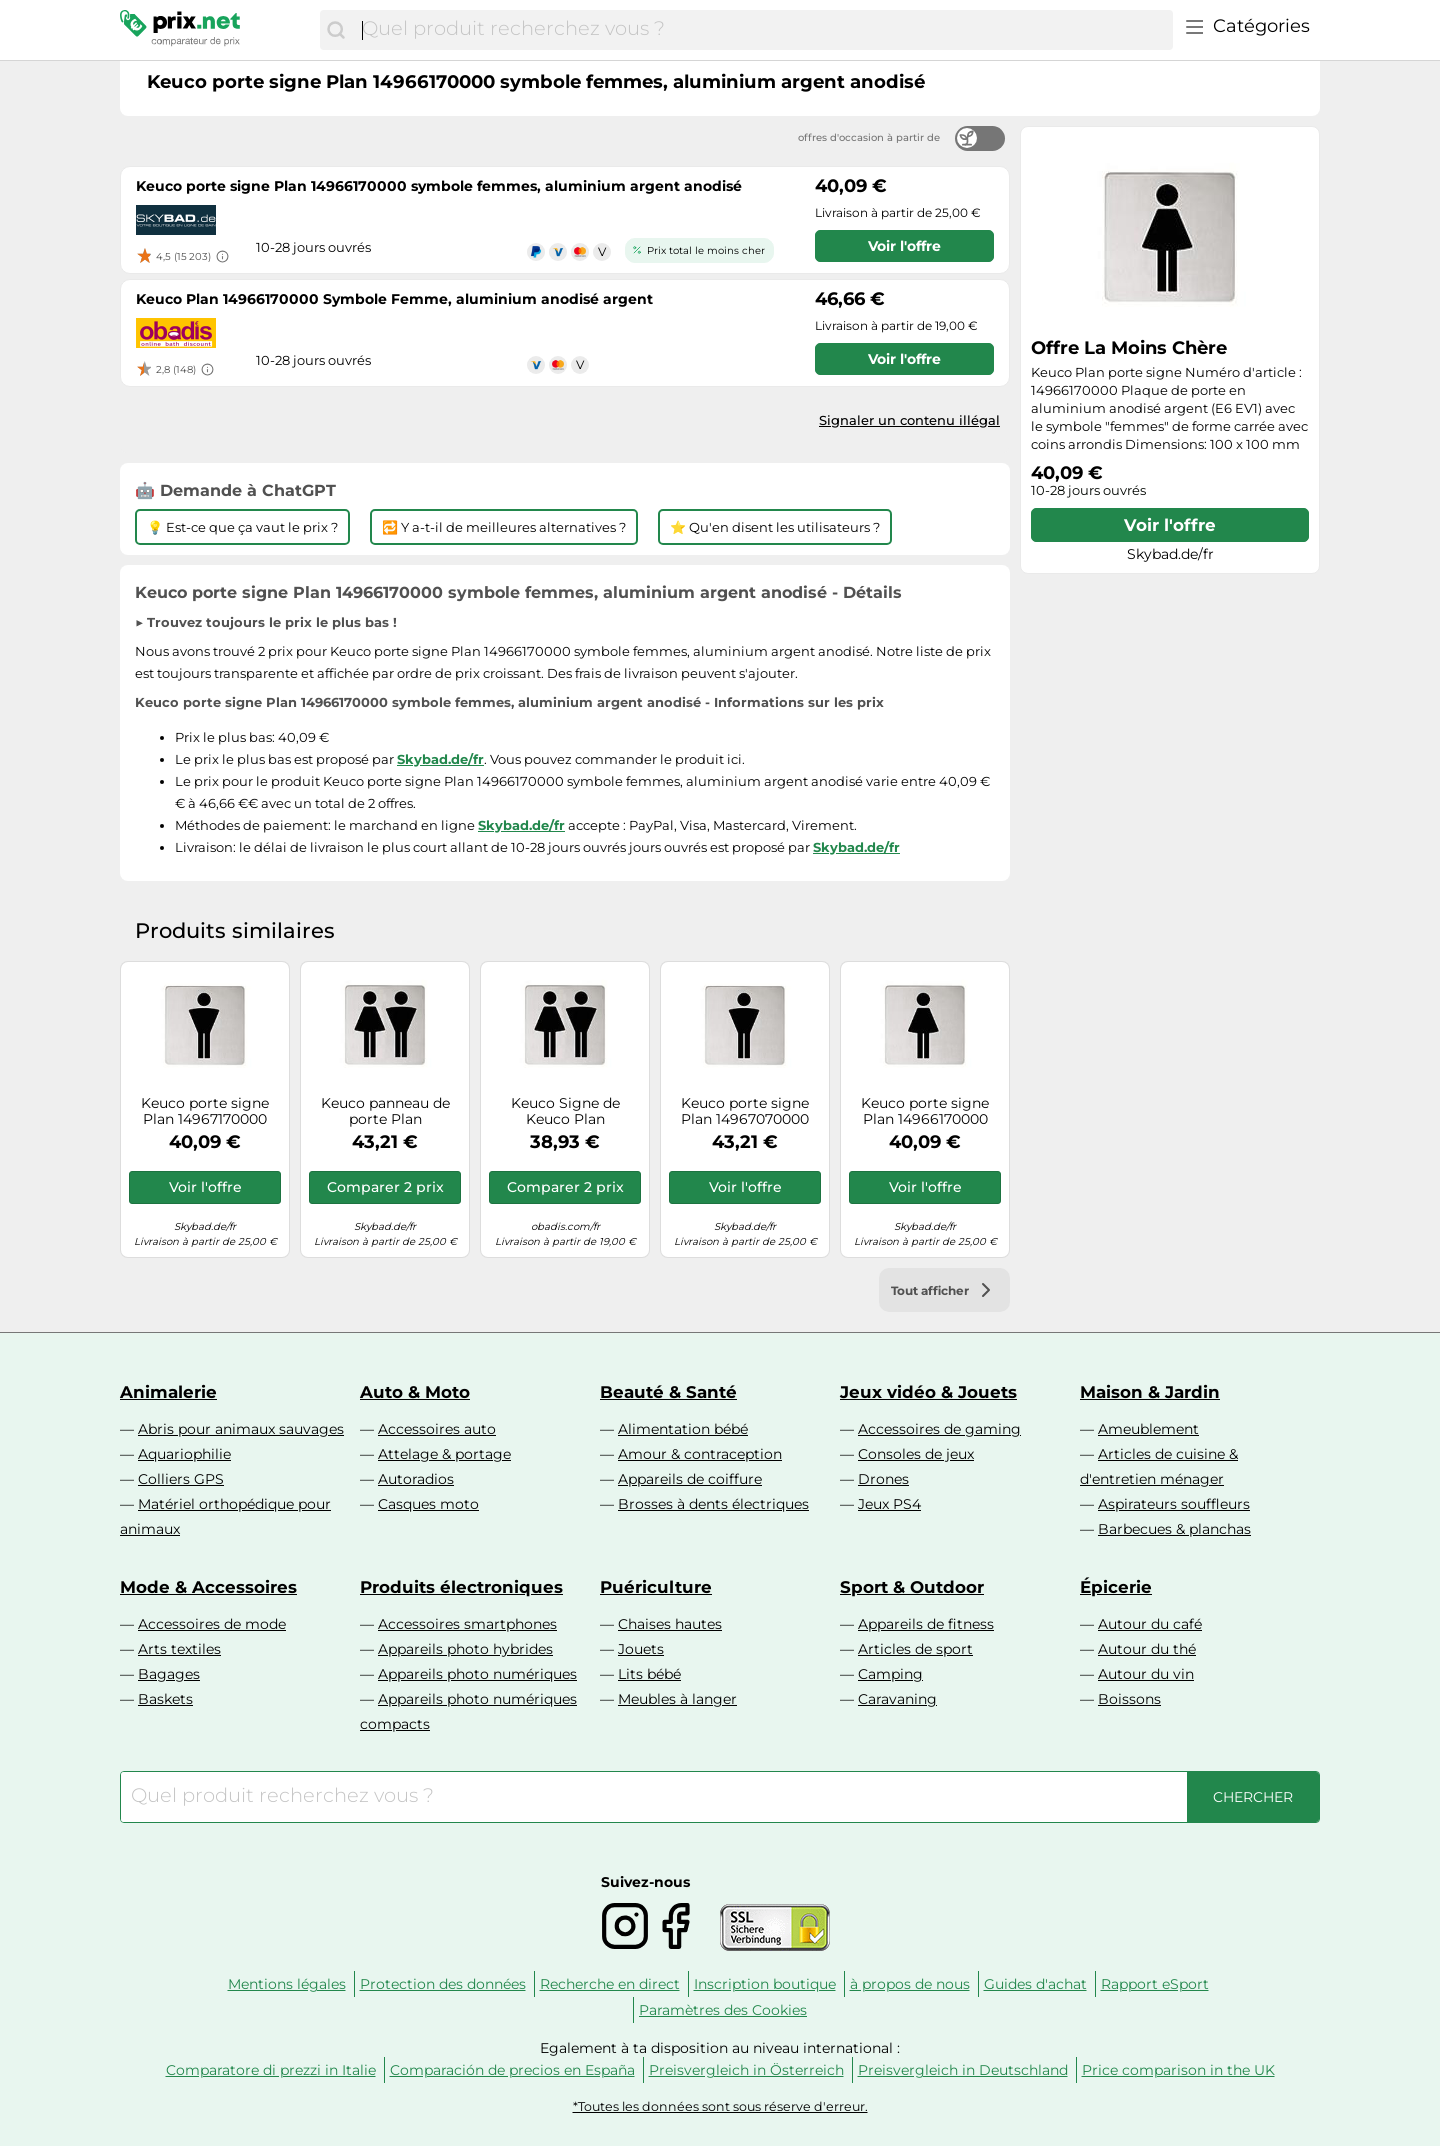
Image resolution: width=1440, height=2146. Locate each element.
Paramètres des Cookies (723, 2010)
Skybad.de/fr (440, 759)
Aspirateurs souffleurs (1174, 1504)
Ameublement (1148, 1429)
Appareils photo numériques (477, 1674)
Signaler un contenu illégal (909, 420)
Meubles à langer (677, 1699)
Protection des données (443, 1984)
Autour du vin (1146, 1674)
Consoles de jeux (916, 1454)
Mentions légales (287, 1984)
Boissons (1129, 1699)
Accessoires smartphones (467, 1624)
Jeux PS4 (889, 1504)
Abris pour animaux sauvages (241, 1429)
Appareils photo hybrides (465, 1649)
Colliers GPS (181, 1479)
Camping (890, 1674)
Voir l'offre (1170, 525)
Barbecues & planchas (1174, 1529)
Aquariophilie (184, 1454)
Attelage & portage (444, 1454)
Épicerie (1116, 1587)
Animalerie (168, 1392)
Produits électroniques (461, 1587)
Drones (883, 1479)
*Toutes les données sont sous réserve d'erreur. (720, 2106)
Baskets (165, 1699)
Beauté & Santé (668, 1392)
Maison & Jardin (1150, 1392)
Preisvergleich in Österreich (746, 2070)
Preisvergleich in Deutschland (963, 2070)
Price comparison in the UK (1178, 2070)
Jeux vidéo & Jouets (928, 1392)
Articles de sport (915, 1649)
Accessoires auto (437, 1429)
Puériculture (656, 1587)
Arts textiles (179, 1649)
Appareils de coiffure (690, 1479)
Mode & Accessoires (208, 1587)
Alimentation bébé (683, 1429)
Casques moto (428, 1504)
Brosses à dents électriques (713, 1504)
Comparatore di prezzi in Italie (271, 2070)
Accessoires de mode (212, 1624)
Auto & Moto (415, 1392)
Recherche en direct (610, 1984)
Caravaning (897, 1699)
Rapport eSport (1155, 1984)
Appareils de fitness (926, 1624)
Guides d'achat (1035, 1984)
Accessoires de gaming (939, 1429)
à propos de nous (910, 1984)
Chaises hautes (670, 1624)
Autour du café (1150, 1624)
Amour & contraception (700, 1454)
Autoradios (416, 1479)
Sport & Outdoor (912, 1587)
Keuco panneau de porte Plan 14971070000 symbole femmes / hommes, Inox (385, 1112)
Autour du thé (1147, 1649)
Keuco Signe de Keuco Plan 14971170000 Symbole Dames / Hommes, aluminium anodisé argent (565, 1112)
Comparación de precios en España (512, 2070)
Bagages (169, 1674)
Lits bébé (649, 1674)
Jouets (641, 1649)
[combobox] (762, 30)
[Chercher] (336, 30)
